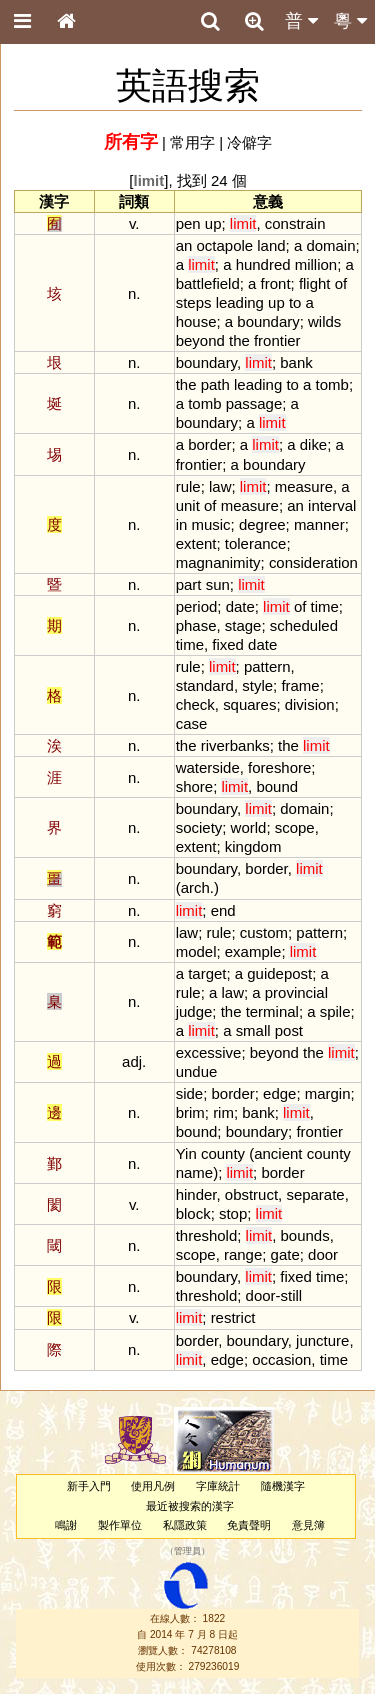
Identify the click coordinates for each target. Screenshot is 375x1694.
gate (285, 1254)
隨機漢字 (283, 1486)
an (184, 245)
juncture (322, 1340)
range (243, 1254)
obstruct (251, 1194)
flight (315, 283)
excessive (209, 1052)
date (240, 606)
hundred (263, 264)
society (199, 827)
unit (188, 505)
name (194, 1172)
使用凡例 (153, 1486)
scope (295, 827)
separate (315, 1194)
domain (330, 245)
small (253, 1030)
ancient (278, 1153)
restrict (233, 1317)
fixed (228, 644)
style (257, 685)
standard (205, 685)
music (211, 524)
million (316, 264)
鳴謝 (66, 1525)
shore (194, 786)
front (276, 283)
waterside (208, 767)
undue (197, 1071)
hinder (196, 1194)
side (189, 1093)
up (213, 223)
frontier (277, 340)
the (239, 340)
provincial (296, 992)
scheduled (304, 625)
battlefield (208, 283)
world (249, 827)
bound (277, 786)
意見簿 (308, 1525)
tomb (332, 384)
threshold (207, 1235)
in (182, 524)
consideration (313, 562)
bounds (305, 1235)
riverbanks (235, 745)
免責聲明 (249, 1525)
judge (194, 1011)
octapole (225, 245)
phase (196, 625)
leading (240, 302)
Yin (186, 1153)
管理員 (187, 1552)
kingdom (253, 846)
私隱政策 (185, 1525)
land (271, 245)
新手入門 (89, 1486)
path (215, 384)
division (310, 704)
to (295, 302)
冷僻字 (249, 142)
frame (300, 685)
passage (254, 403)
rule (188, 486)
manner (319, 524)
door (323, 1254)
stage (243, 625)
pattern (267, 666)
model (196, 951)
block (193, 1213)
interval (332, 505)
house (196, 321)
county (223, 1153)
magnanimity (218, 562)
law (220, 486)
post (289, 1030)
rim (223, 1112)
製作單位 (120, 1525)
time (325, 606)
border (209, 444)
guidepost (279, 973)
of (341, 283)
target (207, 973)
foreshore (279, 767)
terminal (272, 1011)
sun (218, 584)
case (192, 723)
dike (313, 444)
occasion (281, 1359)
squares (249, 704)
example (253, 951)
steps (194, 302)
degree (262, 524)
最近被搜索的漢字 (190, 1506)
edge (279, 1093)
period (197, 606)
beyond (200, 340)
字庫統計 (218, 1486)
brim (190, 1112)
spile (335, 1011)
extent (196, 543)
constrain (295, 223)
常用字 (192, 142)
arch (195, 887)
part (189, 584)
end (223, 910)
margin (328, 1093)
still (292, 1295)
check (195, 704)
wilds (324, 321)
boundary (268, 321)
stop (233, 1213)
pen (188, 223)
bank (296, 362)
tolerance (256, 543)
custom (264, 932)
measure (304, 486)
